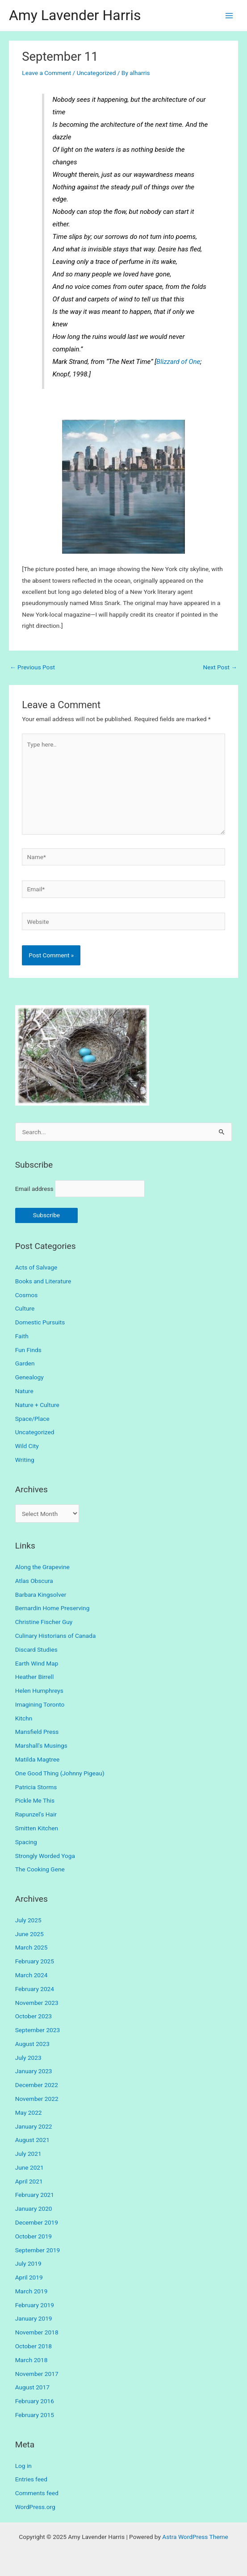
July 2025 (28, 1920)
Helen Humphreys (39, 1690)
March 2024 (31, 1975)
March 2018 (31, 2359)
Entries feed (31, 2479)
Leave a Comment (46, 72)
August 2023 (32, 2043)
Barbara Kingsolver (41, 1594)
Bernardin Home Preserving (52, 1608)
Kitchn (24, 1718)
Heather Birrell (34, 1676)
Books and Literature (43, 1281)
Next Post (220, 667)
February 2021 (34, 2194)
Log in (23, 2465)
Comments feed (37, 2493)
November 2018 (37, 2332)
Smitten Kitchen (36, 1828)
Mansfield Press (37, 1731)
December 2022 (36, 2084)
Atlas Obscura (34, 1580)
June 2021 (29, 2167)
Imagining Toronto (40, 1704)
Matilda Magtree (37, 1759)
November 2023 (37, 2002)
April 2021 (29, 2181)
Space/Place (32, 1418)
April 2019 (29, 2277)
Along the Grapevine (42, 1566)
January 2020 (33, 2208)
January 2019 (33, 2318)
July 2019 (28, 2263)
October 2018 (33, 2346)
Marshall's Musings (41, 1745)
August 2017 (32, 2387)
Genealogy (29, 1377)
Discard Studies (36, 1649)
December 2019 (36, 2222)
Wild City (27, 1445)
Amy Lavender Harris (75, 15)
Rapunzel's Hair (36, 1814)
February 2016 (34, 2401)
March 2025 (31, 1947)
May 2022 (28, 2112)
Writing (24, 1459)
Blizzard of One (178, 362)
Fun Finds (28, 1349)
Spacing (26, 1841)
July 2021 (28, 2153)
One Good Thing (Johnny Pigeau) (60, 1773)
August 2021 (32, 2139)
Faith (22, 1336)
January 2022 (33, 2126)
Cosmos (26, 1294)
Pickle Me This (34, 1800)
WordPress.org (35, 2506)
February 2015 (34, 2414)
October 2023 (33, 2016)
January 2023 (33, 2071)
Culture (25, 1308)
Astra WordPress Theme (195, 2536)
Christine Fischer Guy (44, 1621)
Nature (24, 1390)
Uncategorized (96, 72)
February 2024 (34, 1988)
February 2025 (34, 1961)
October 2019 (33, 2236)
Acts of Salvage (36, 1267)
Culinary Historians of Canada (55, 1635)
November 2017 (37, 2373)
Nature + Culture (37, 1404)
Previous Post (32, 667)
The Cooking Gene (40, 1869)
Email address (34, 1188)
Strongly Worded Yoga (45, 1855)
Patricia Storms (36, 1787)
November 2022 (37, 2098)
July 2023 (28, 2057)
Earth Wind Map (37, 1663)
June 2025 (29, 1933)
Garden (25, 1363)
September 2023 (37, 2029)
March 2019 (31, 2291)
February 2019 (34, 2305)
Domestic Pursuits (40, 1322)
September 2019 (37, 2250)
